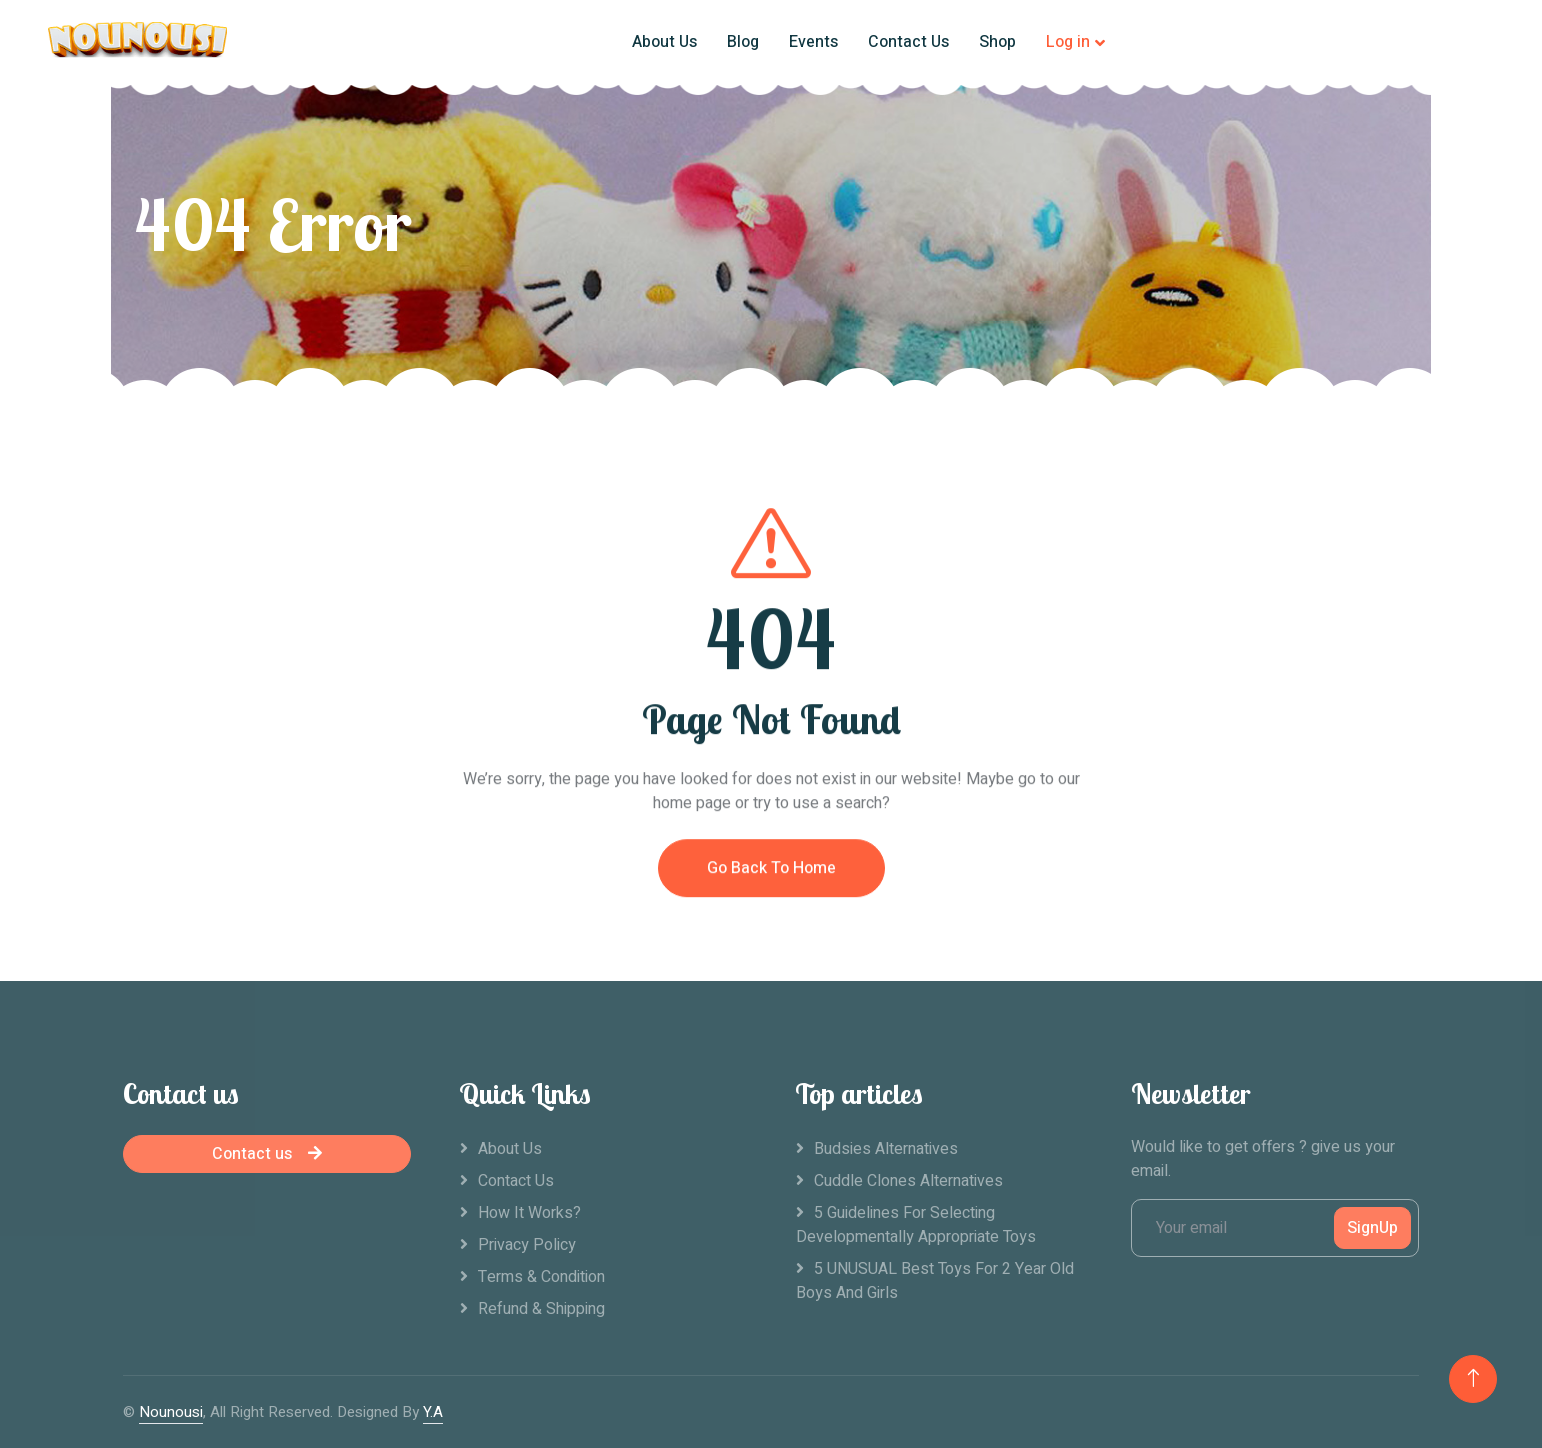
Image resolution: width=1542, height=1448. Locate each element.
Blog (743, 42)
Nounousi (171, 1412)
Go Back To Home (771, 955)
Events (813, 42)
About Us (664, 42)
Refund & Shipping (541, 1309)
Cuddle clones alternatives (908, 1181)
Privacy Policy (527, 1245)
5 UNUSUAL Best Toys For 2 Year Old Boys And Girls (935, 1281)
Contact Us (908, 42)
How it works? (529, 1213)
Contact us (267, 1154)
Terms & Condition (541, 1277)
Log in (1068, 42)
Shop (997, 42)
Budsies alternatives (886, 1149)
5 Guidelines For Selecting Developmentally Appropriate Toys (916, 1225)
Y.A (433, 1412)
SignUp (1372, 1228)
